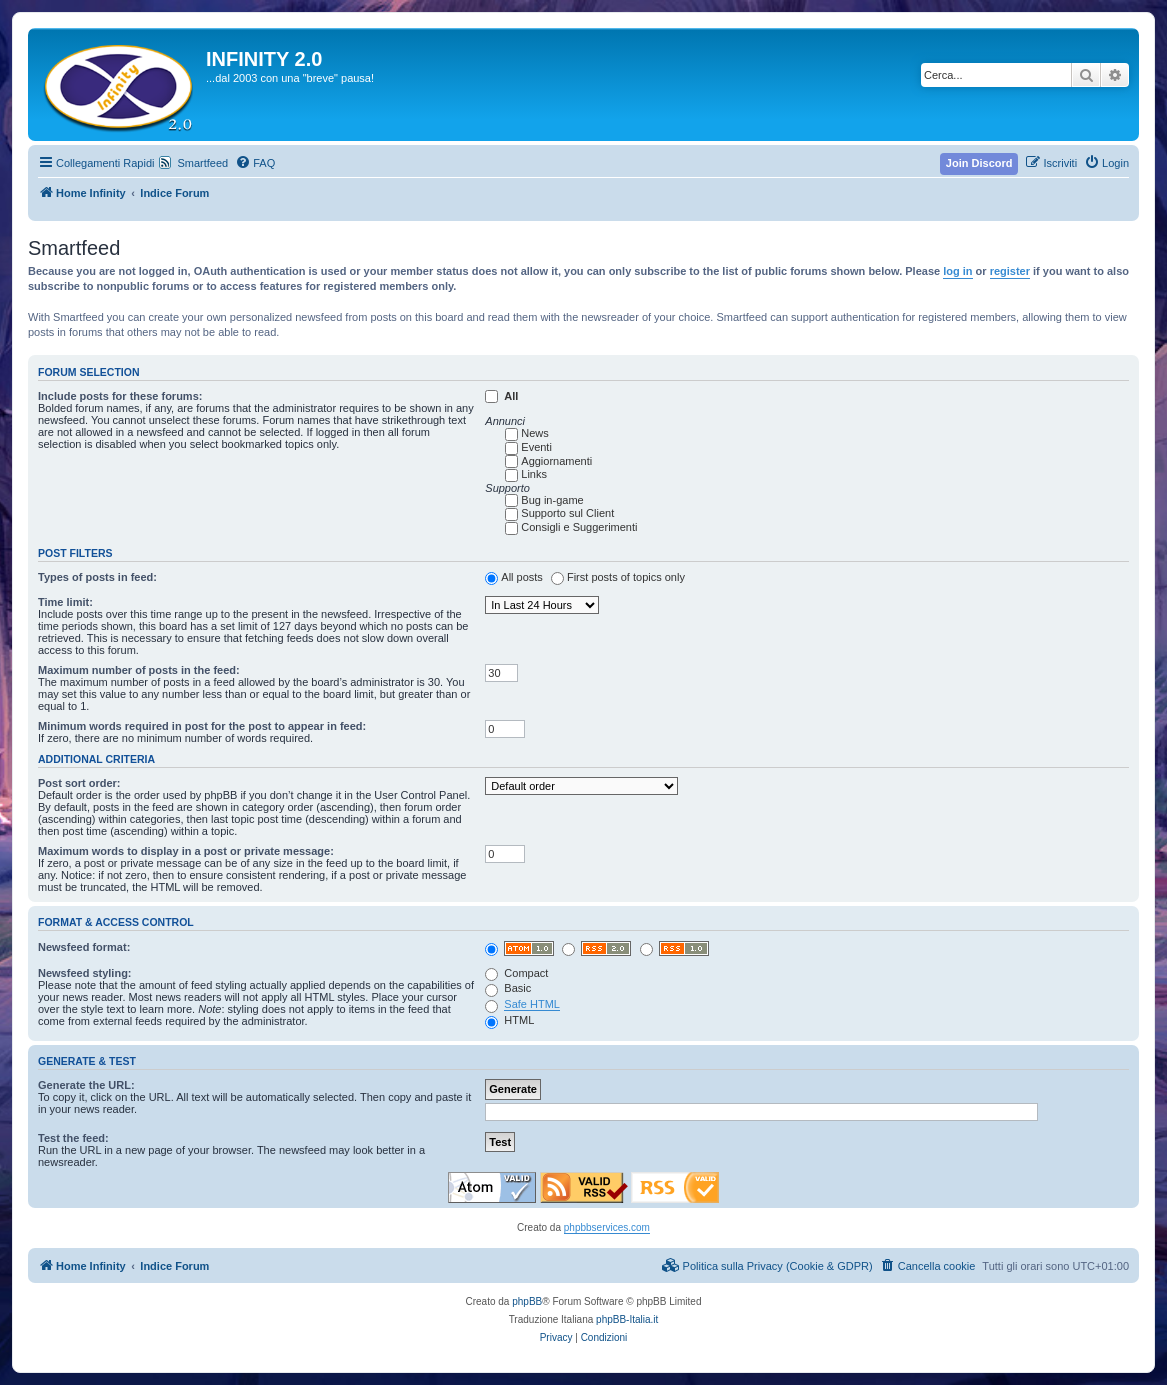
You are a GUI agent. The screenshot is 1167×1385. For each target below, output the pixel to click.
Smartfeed (202, 163)
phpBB (527, 1301)
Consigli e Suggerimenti (579, 527)
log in (957, 271)
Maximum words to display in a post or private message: (186, 851)
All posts (522, 577)
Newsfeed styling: (85, 973)
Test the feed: (73, 1138)
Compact (516, 973)
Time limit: (65, 602)
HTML (509, 1020)
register (1010, 271)
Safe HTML (532, 1004)
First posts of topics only (626, 577)
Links (534, 474)
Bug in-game (552, 500)
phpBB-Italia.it (627, 1319)
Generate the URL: (86, 1085)
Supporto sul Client (567, 513)
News (535, 433)
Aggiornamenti (556, 461)
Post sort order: (79, 783)
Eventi (536, 447)
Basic (508, 988)
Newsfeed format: (84, 947)
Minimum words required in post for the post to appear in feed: (202, 726)
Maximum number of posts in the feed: (139, 670)
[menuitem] (255, 163)
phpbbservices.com (607, 1227)
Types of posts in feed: (97, 577)
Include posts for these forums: (120, 396)
